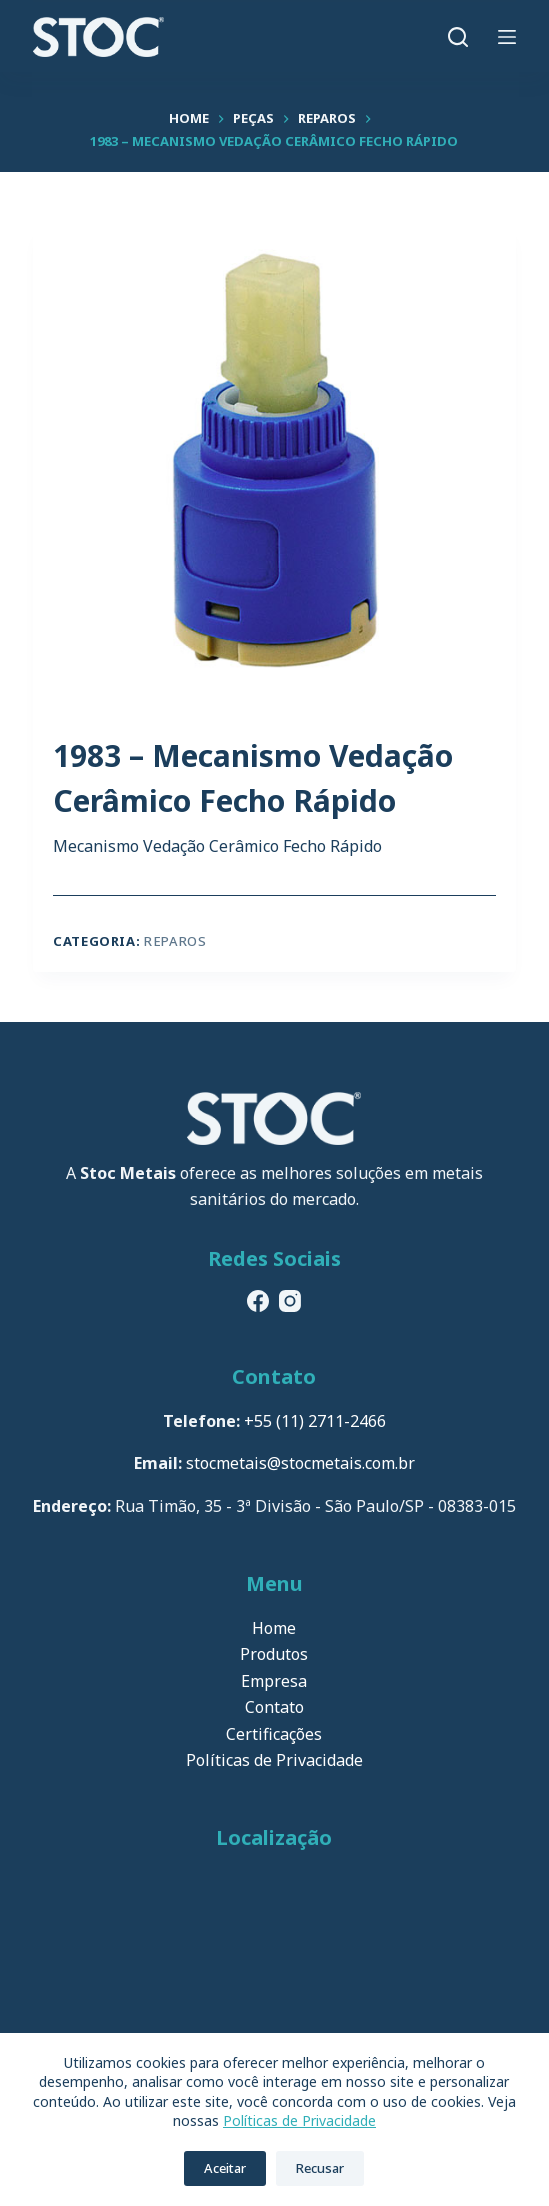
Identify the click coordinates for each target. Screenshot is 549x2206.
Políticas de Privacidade (299, 2120)
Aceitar (225, 2168)
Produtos (274, 1654)
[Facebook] (258, 1301)
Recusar (320, 2168)
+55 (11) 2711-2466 (315, 1421)
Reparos (175, 941)
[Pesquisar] (458, 37)
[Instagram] (290, 1301)
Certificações (274, 1734)
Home (274, 1628)
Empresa (274, 1681)
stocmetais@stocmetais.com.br (300, 1463)
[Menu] (507, 37)
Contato (274, 1707)
